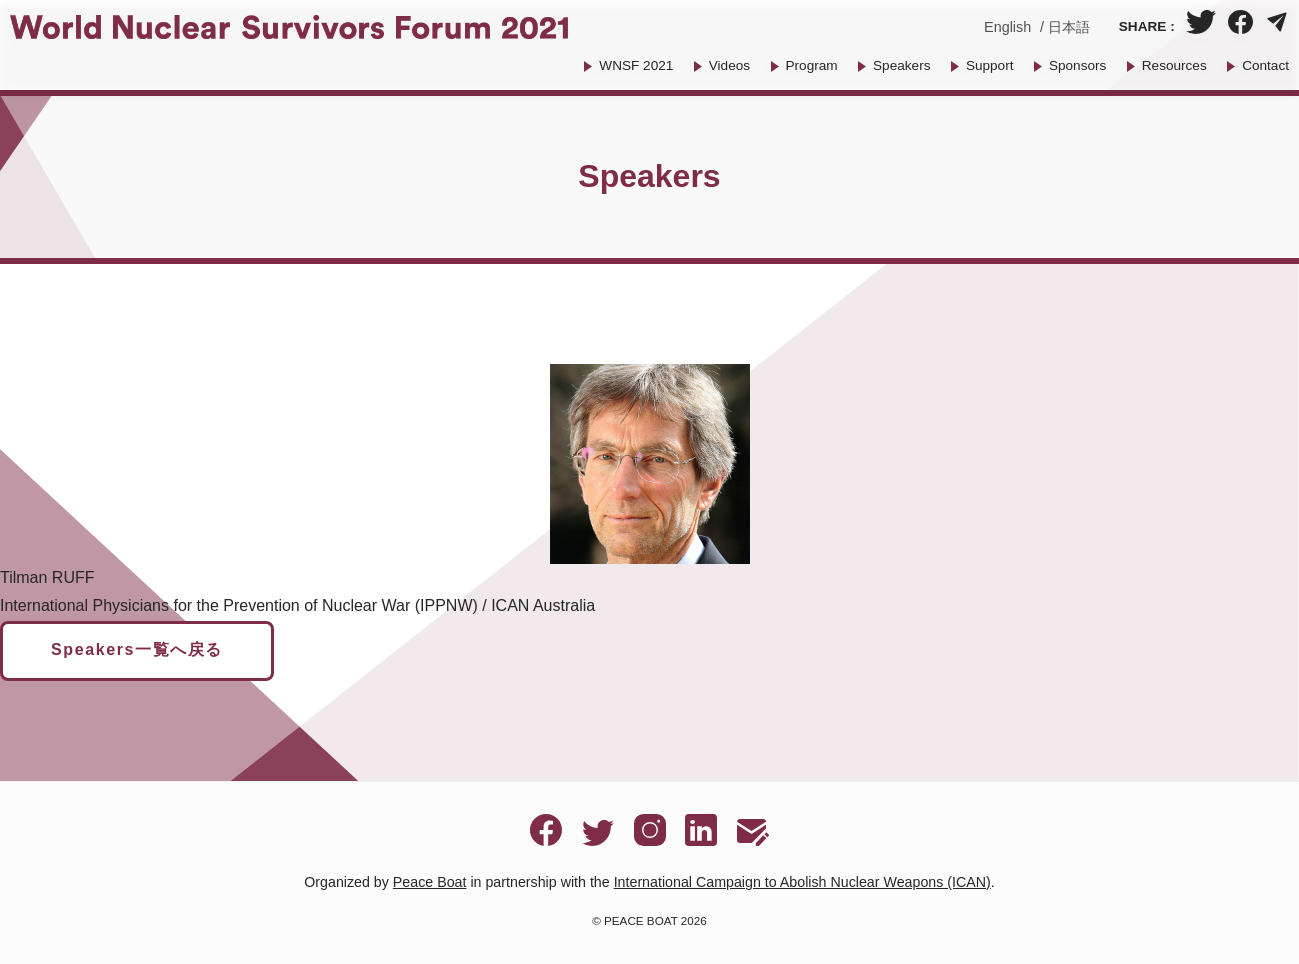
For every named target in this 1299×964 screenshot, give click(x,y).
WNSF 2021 (636, 65)
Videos (729, 65)
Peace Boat (430, 882)
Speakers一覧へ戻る (137, 649)
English (1007, 27)
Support (990, 65)
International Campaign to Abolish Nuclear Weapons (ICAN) (802, 882)
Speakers (901, 65)
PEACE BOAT (641, 920)
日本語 (1069, 27)
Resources (1174, 65)
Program (812, 65)
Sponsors (1077, 65)
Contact (1265, 65)
